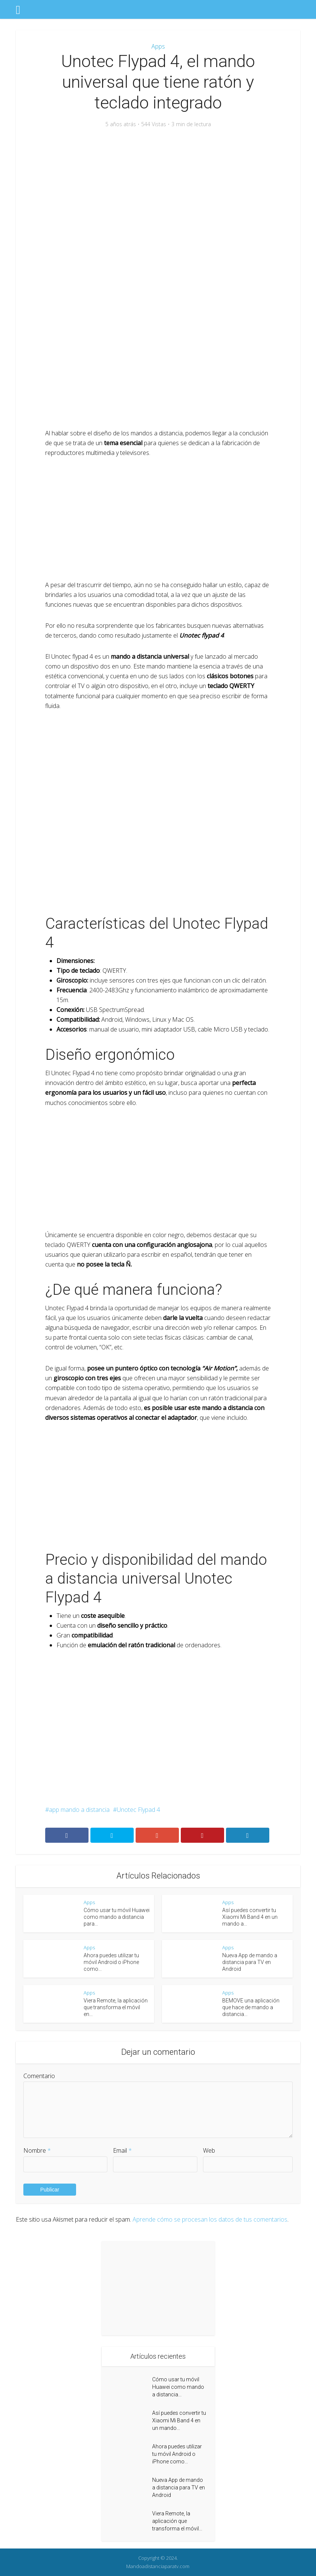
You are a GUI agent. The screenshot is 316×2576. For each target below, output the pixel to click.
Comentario (39, 2076)
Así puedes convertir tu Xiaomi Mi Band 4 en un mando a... (250, 1917)
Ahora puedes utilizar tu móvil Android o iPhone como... (111, 1962)
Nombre (37, 2150)
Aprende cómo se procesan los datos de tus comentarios (210, 2219)
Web (209, 2150)
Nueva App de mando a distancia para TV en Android (249, 1962)
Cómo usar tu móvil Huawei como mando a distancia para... (117, 1917)
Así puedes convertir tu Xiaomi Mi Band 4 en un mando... (179, 2420)
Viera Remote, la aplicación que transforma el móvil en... (116, 2007)
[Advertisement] (158, 193)
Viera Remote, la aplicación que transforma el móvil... (177, 2521)
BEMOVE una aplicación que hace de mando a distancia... (250, 2007)
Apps (158, 46)
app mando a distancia (79, 1809)
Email (122, 2150)
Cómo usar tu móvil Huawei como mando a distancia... (178, 2386)
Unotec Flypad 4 (138, 1809)
